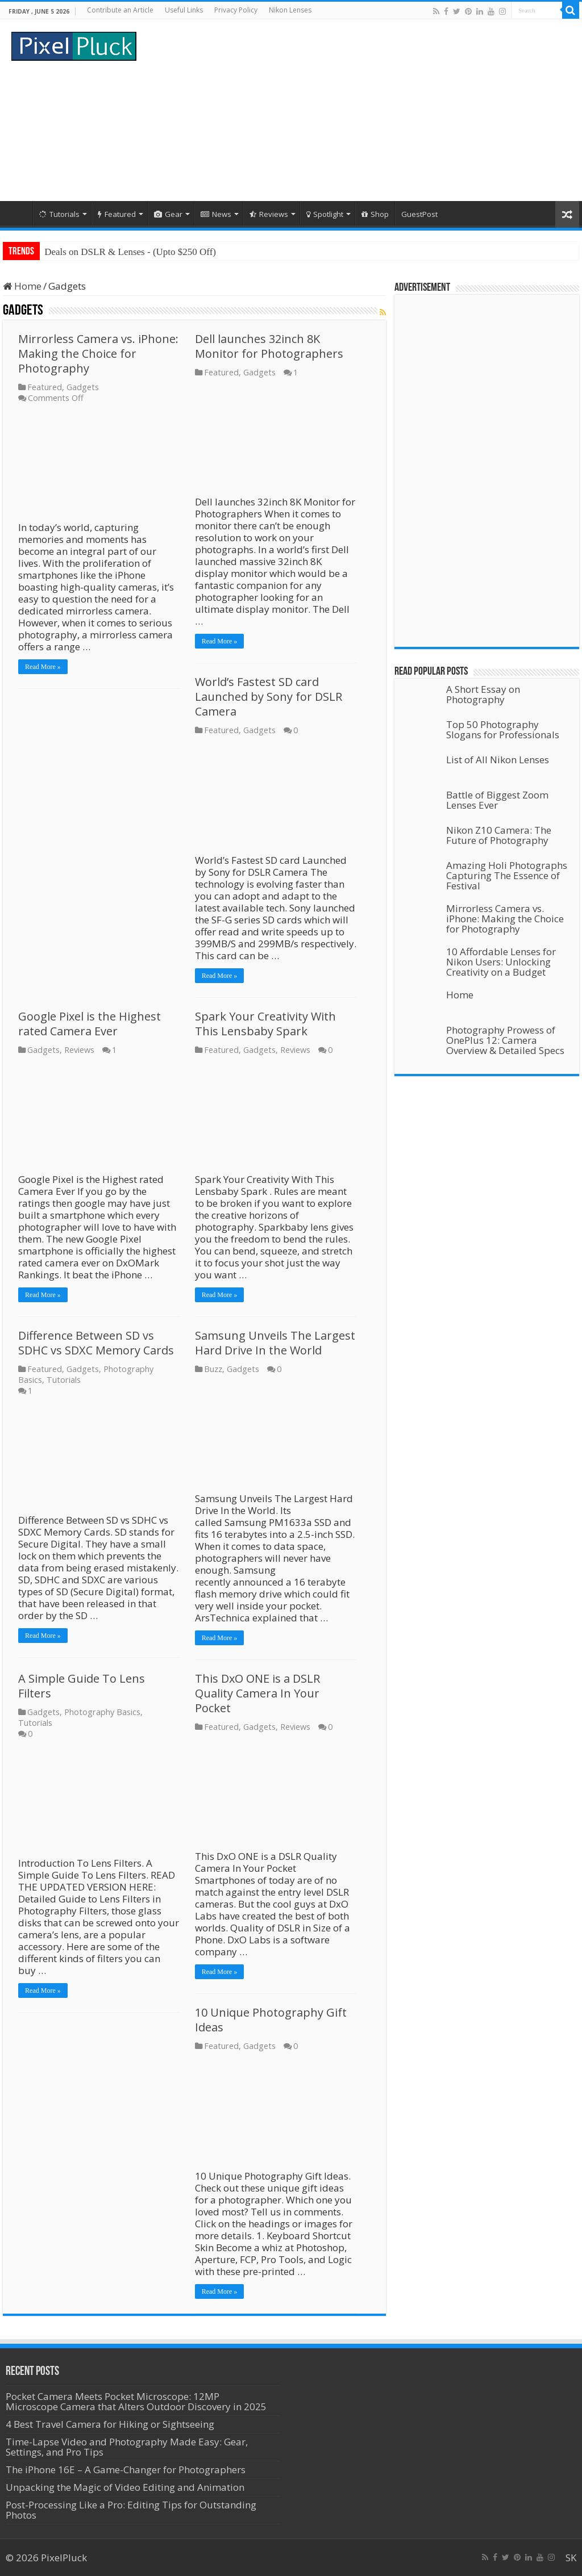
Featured (117, 214)
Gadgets (82, 387)
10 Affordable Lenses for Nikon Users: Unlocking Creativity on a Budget (501, 961)
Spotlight (324, 214)
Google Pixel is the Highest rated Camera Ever (89, 1024)
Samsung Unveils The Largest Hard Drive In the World (275, 1343)
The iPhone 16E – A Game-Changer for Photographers (127, 2469)
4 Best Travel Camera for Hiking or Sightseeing (110, 2424)
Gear (168, 214)
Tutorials (59, 214)
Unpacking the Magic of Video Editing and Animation (125, 2487)
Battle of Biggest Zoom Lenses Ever (497, 800)
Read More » (43, 667)
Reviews (269, 214)
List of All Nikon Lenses (497, 759)
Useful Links (184, 10)
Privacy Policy (235, 10)
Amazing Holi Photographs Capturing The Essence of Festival (506, 875)
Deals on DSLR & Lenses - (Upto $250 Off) (130, 251)
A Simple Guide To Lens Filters (81, 1686)
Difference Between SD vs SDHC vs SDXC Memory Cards (96, 1343)
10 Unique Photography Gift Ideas (271, 2020)
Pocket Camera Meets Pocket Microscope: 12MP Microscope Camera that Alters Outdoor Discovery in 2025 (136, 2401)
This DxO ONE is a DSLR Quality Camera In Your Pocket (257, 1693)
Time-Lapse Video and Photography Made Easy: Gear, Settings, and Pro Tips (127, 2446)
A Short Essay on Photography (483, 694)
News (216, 214)
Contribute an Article (120, 10)
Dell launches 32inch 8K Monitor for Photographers (269, 346)
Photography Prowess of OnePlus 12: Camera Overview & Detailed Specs (505, 1040)
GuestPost (419, 214)
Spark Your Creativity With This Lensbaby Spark (265, 1024)
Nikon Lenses (290, 10)
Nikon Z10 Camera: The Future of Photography (498, 835)
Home (17, 213)
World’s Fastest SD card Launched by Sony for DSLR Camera (268, 696)
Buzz (213, 1369)
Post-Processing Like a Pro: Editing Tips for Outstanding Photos (131, 2509)
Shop (375, 214)
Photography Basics (102, 1712)
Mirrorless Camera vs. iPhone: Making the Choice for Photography (98, 353)
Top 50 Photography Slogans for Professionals (502, 729)
